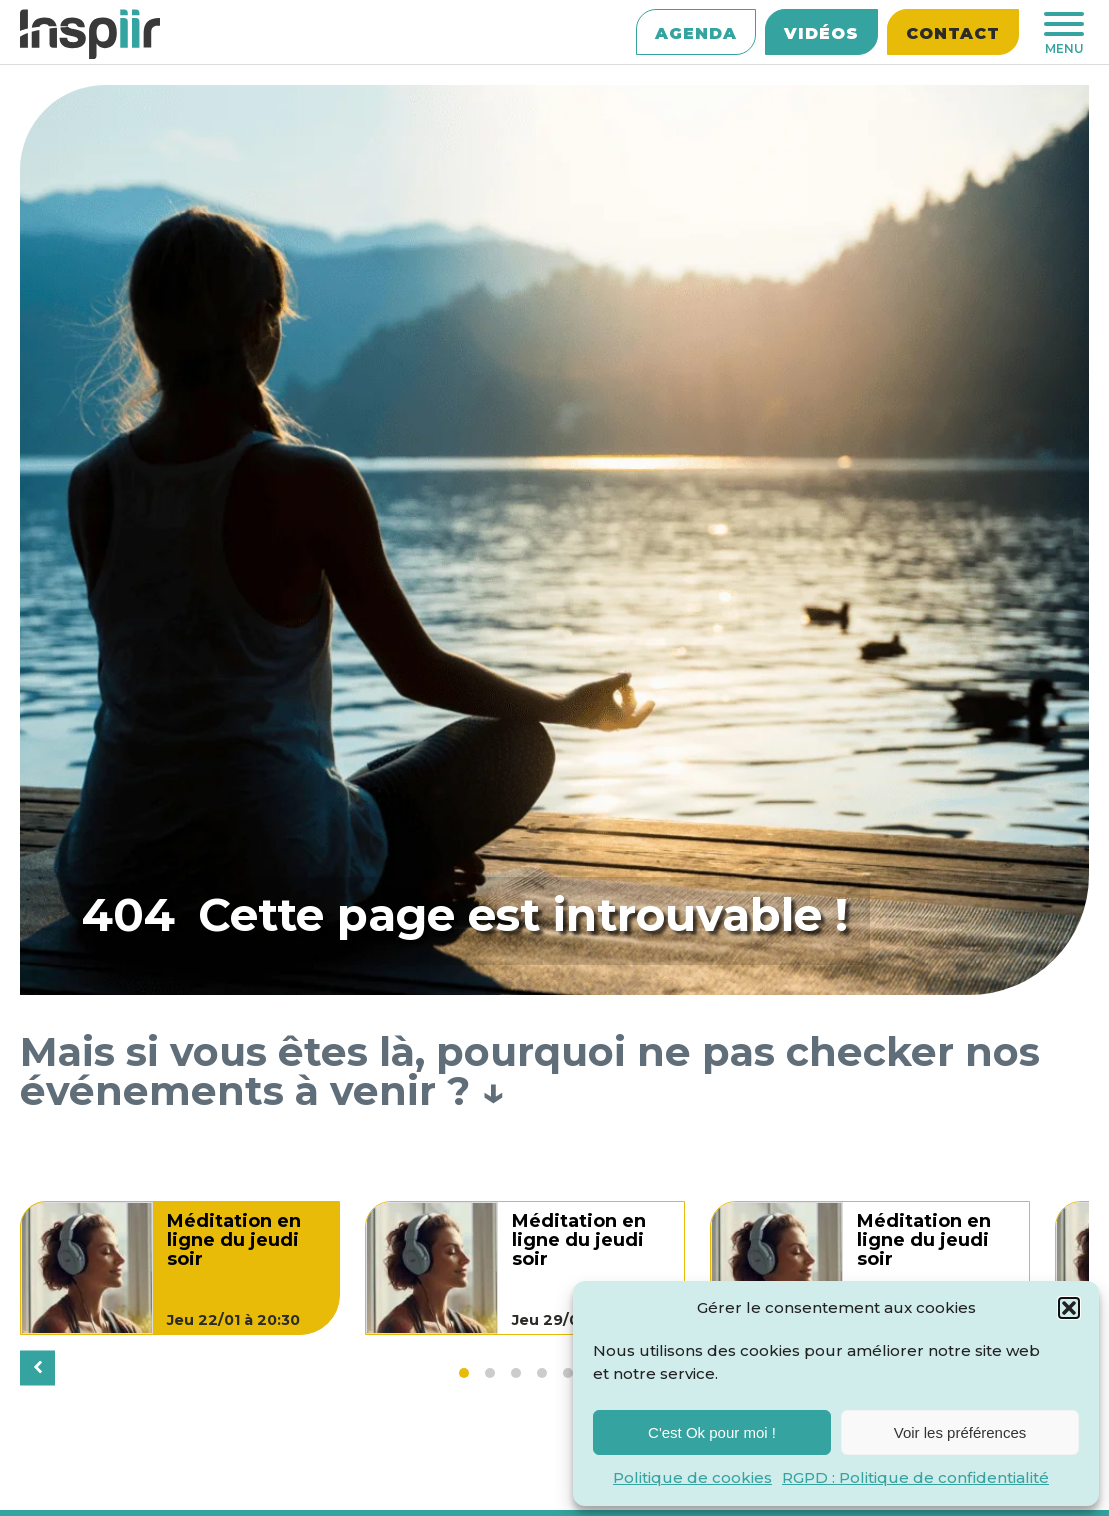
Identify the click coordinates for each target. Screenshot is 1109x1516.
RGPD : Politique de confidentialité (915, 1477)
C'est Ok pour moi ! (712, 1432)
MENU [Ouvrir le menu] (1064, 34)
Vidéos (821, 33)
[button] (1069, 1308)
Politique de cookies (692, 1477)
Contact (953, 33)
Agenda (696, 33)
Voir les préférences (960, 1432)
